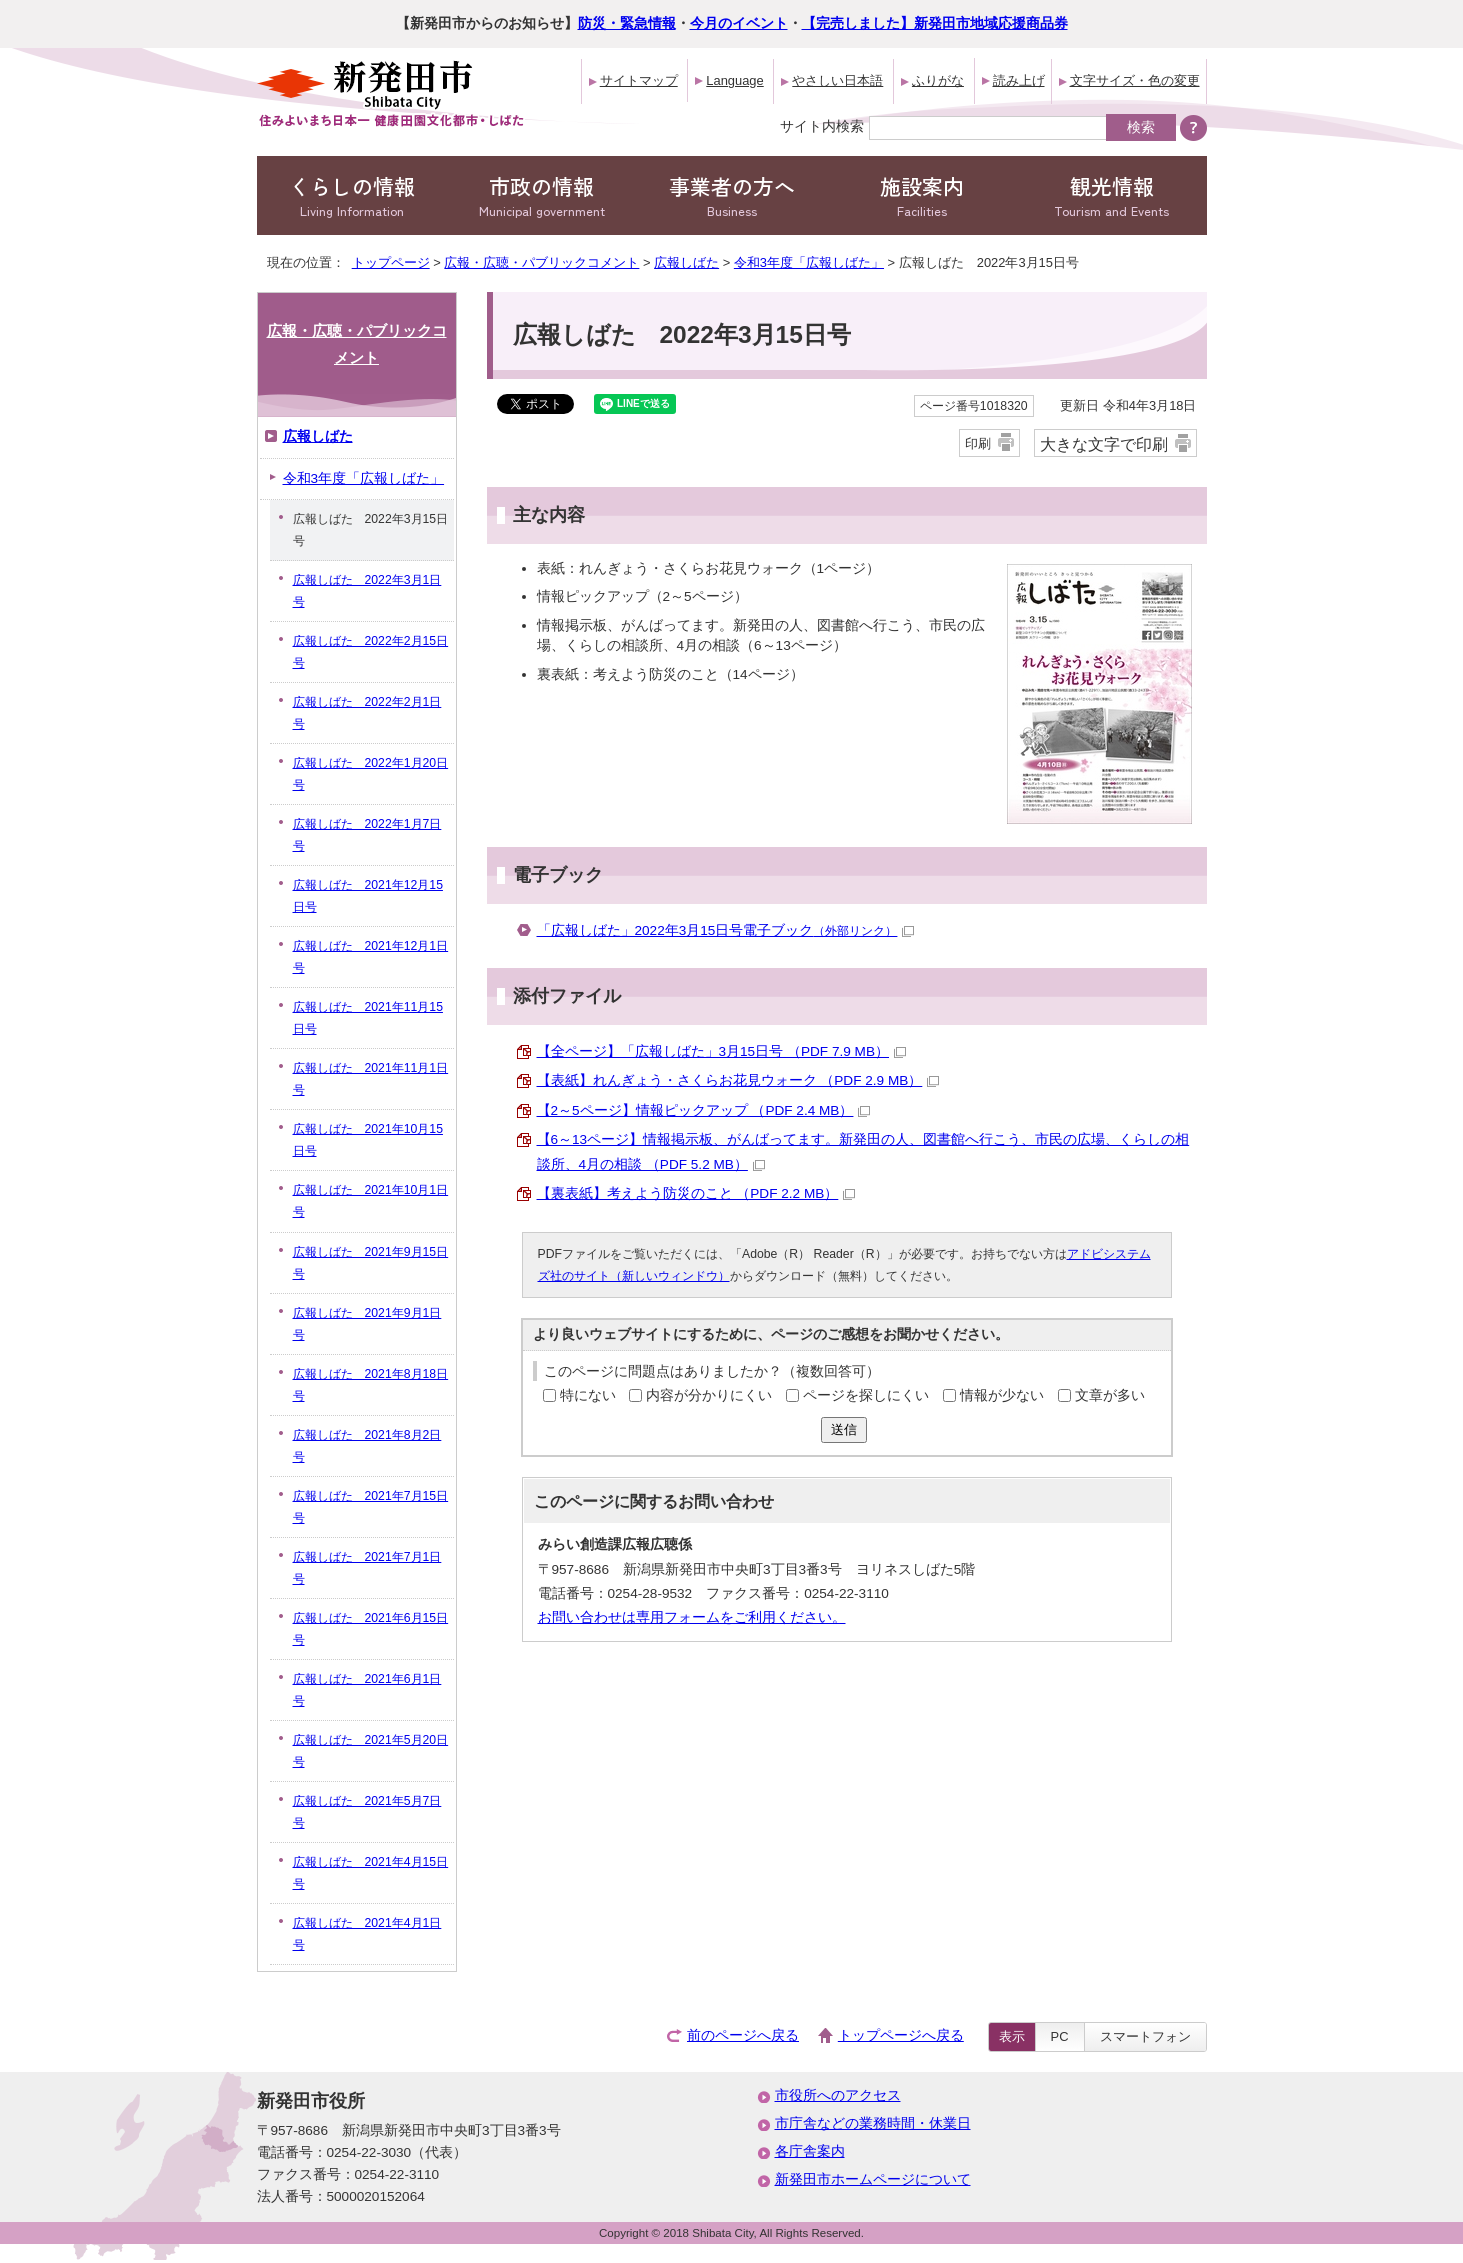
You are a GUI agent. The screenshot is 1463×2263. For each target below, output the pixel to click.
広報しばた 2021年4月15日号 (371, 1873)
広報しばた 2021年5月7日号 (367, 1812)
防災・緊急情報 (627, 23)
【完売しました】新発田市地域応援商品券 (935, 23)
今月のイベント (739, 23)
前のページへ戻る (743, 2035)
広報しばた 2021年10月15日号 (368, 1140)
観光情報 (1112, 195)
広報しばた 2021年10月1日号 (371, 1201)
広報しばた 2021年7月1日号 (367, 1568)
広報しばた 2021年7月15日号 (371, 1507)
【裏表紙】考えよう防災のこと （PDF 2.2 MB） (696, 1193)
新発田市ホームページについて (873, 2179)
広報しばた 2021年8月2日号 (367, 1446)
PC (1060, 2036)
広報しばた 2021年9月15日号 (371, 1263)
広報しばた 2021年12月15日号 (368, 896)
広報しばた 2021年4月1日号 (367, 1934)
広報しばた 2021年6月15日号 (371, 1629)
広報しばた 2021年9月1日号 (367, 1324)
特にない (588, 1395)
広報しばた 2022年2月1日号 (367, 713)
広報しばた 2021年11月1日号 (371, 1079)
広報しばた (686, 262)
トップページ (391, 262)
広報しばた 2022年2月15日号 (371, 652)
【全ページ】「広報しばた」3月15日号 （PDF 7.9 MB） (722, 1051)
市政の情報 (542, 195)
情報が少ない (1002, 1395)
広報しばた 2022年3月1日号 (367, 591)
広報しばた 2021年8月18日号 (371, 1385)
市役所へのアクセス (838, 2095)
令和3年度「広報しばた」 (809, 262)
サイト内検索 (822, 126)
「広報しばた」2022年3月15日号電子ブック (726, 930)
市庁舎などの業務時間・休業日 (873, 2123)
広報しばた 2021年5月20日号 (371, 1751)
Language (734, 80)
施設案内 (922, 195)
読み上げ (1019, 80)
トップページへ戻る (901, 2035)
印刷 (978, 443)
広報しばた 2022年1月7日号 (367, 835)
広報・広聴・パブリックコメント (541, 262)
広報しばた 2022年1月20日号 (371, 774)
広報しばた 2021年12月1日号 (371, 957)
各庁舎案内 (810, 2151)
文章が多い (1110, 1395)
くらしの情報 (352, 195)
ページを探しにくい (866, 1395)
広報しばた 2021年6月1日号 (367, 1690)
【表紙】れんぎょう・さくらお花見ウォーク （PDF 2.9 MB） (738, 1080)
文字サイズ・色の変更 (1135, 80)
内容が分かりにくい (709, 1395)
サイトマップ (639, 80)
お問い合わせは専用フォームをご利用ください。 (692, 1617)
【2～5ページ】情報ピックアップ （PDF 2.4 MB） (704, 1110)
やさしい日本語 (837, 80)
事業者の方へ (732, 195)
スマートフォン (1145, 2036)
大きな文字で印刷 (1104, 444)
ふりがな (938, 80)
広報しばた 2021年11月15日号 (368, 1018)
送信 (844, 1429)
